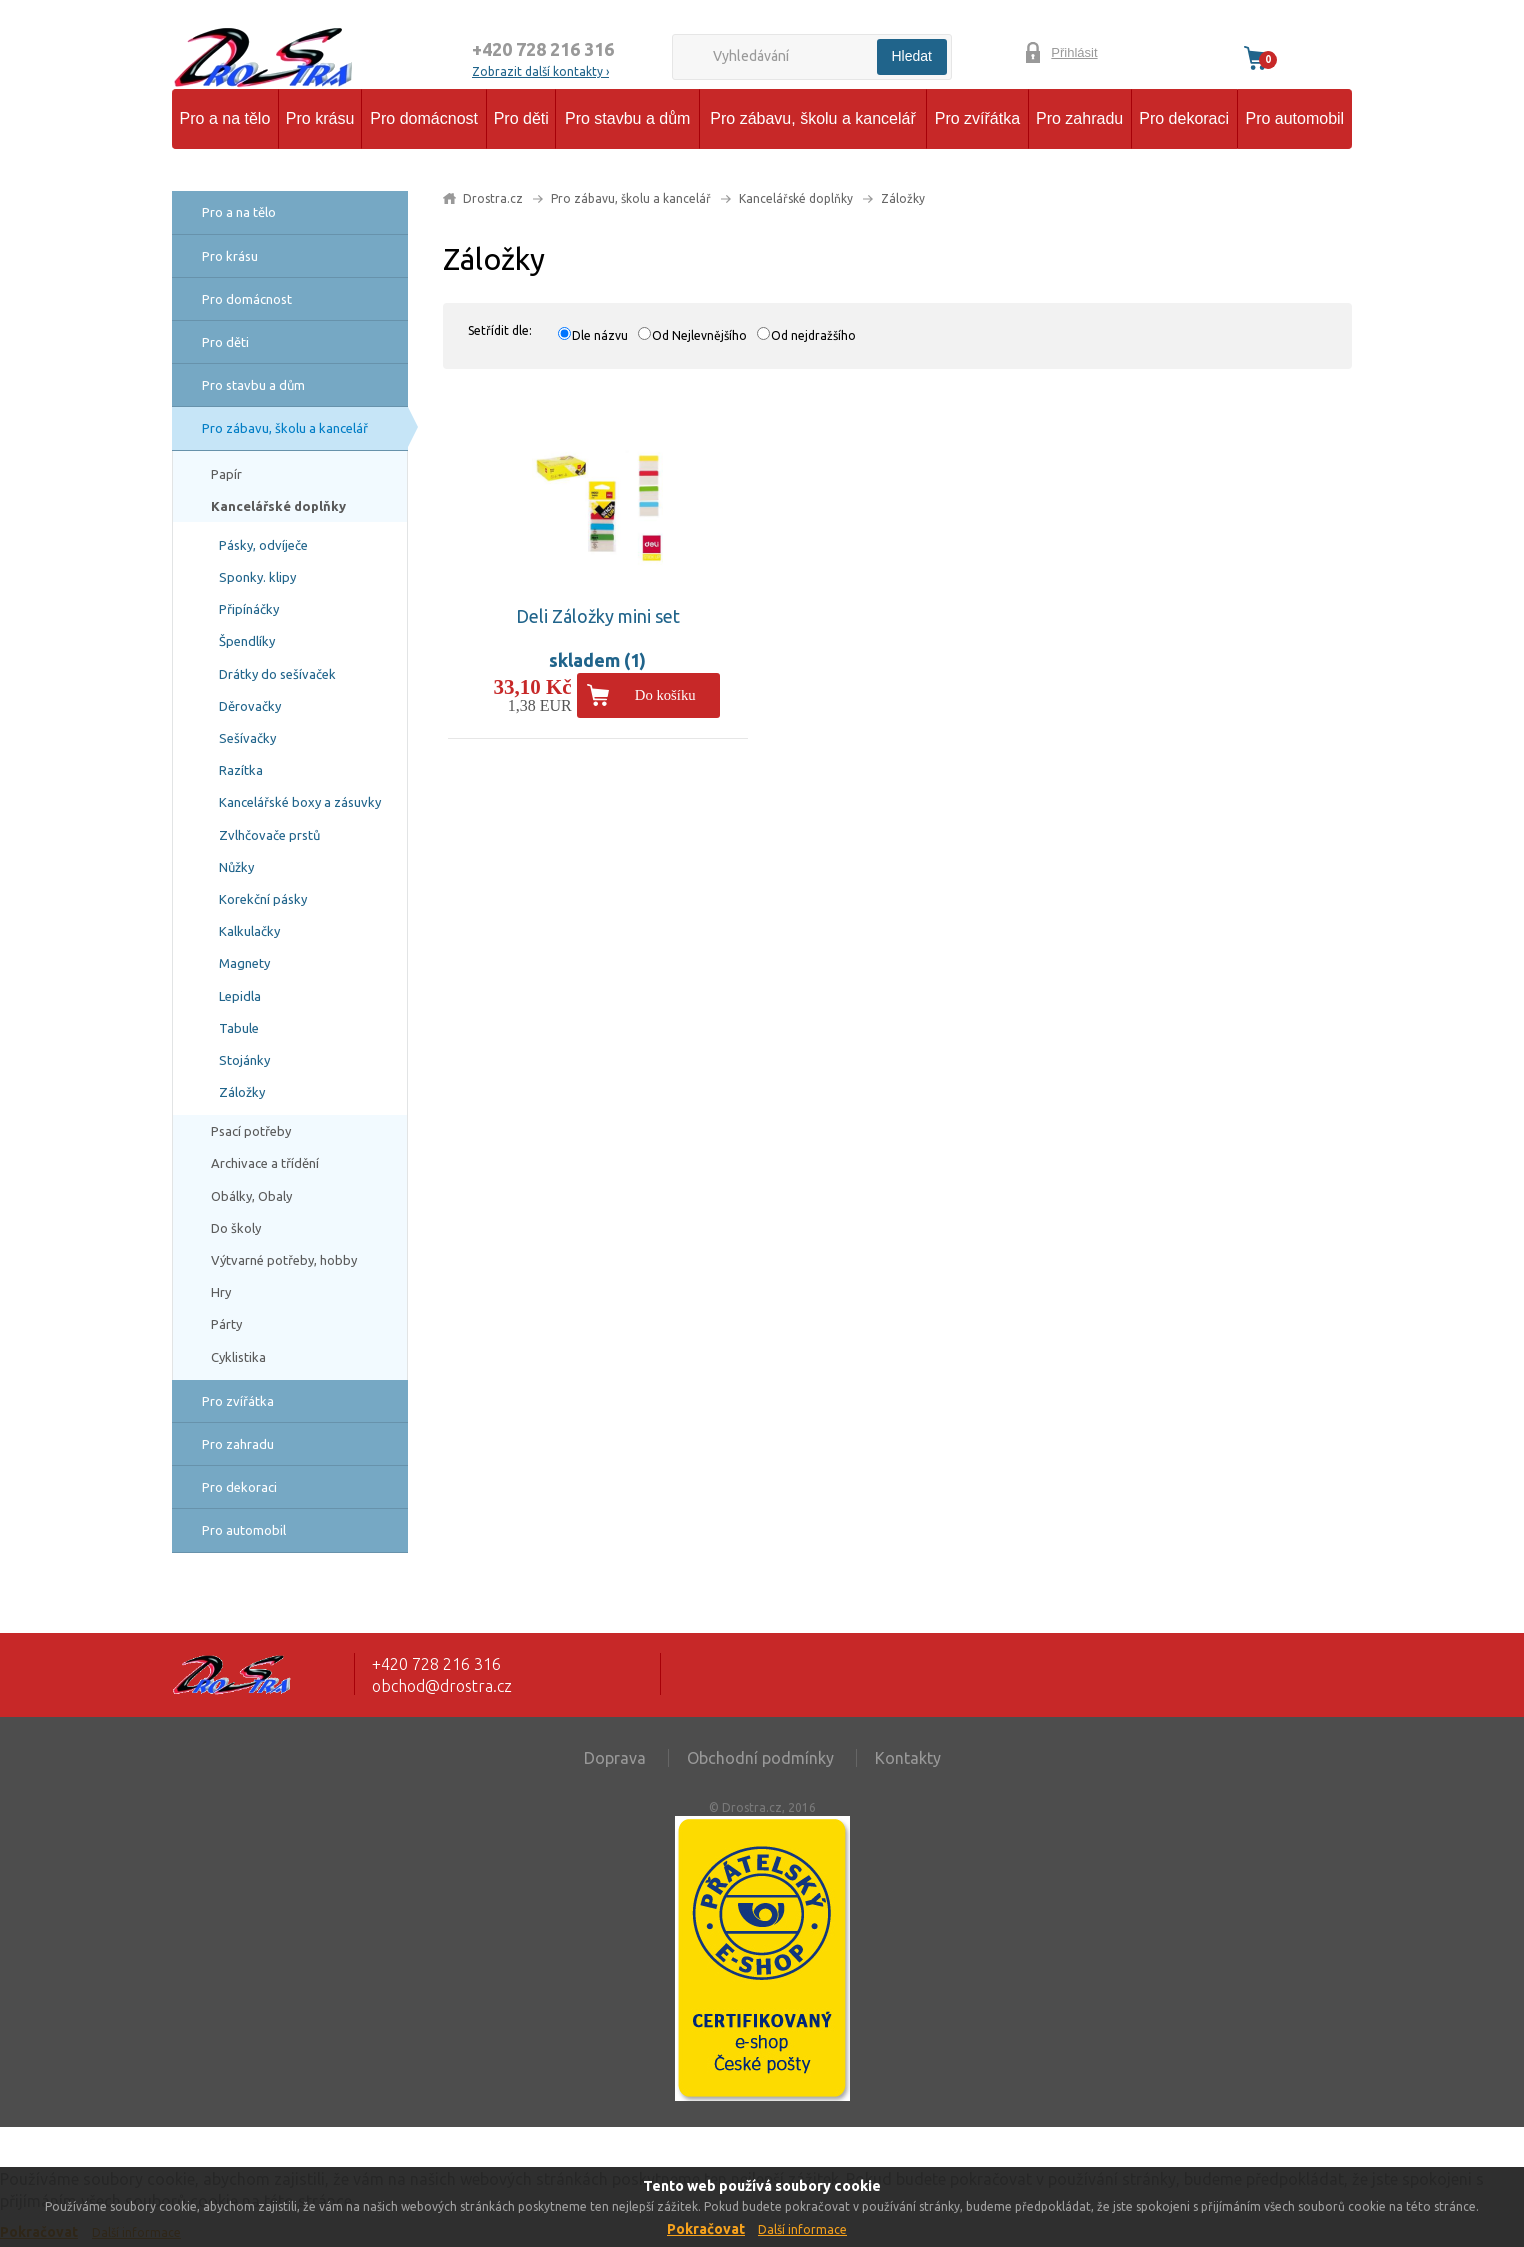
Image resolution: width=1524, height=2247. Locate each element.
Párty (226, 1324)
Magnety (244, 963)
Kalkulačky (249, 931)
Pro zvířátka (977, 118)
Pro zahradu (1079, 118)
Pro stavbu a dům (627, 118)
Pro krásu (320, 118)
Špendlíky (247, 641)
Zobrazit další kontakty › (540, 71)
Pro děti (521, 118)
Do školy (236, 1228)
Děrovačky (250, 706)
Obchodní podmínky (760, 1758)
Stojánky (244, 1060)
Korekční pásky (263, 899)
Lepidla (240, 996)
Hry (221, 1292)
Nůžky (236, 867)
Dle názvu (600, 335)
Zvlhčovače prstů (269, 835)
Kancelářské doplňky (278, 506)
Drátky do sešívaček (277, 674)
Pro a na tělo (225, 118)
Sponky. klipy (257, 577)
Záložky (242, 1092)
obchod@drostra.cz (442, 1686)
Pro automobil (1294, 118)
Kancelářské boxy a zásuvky (300, 802)
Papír (226, 474)
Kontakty (908, 1758)
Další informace (802, 2229)
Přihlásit (1074, 52)
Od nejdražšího (813, 335)
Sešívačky (247, 738)
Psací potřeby (251, 1131)
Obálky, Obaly (251, 1196)
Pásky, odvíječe (263, 545)
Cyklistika (238, 1357)
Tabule (239, 1028)
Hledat (912, 56)
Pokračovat (706, 2229)
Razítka (241, 770)
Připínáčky (249, 609)
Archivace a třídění (265, 1163)
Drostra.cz (493, 198)
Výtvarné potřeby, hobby (284, 1260)
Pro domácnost (424, 118)
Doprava (615, 1758)
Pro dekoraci (1184, 118)
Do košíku (665, 695)
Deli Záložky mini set (598, 616)
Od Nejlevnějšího (699, 335)
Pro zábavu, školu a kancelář (812, 118)
